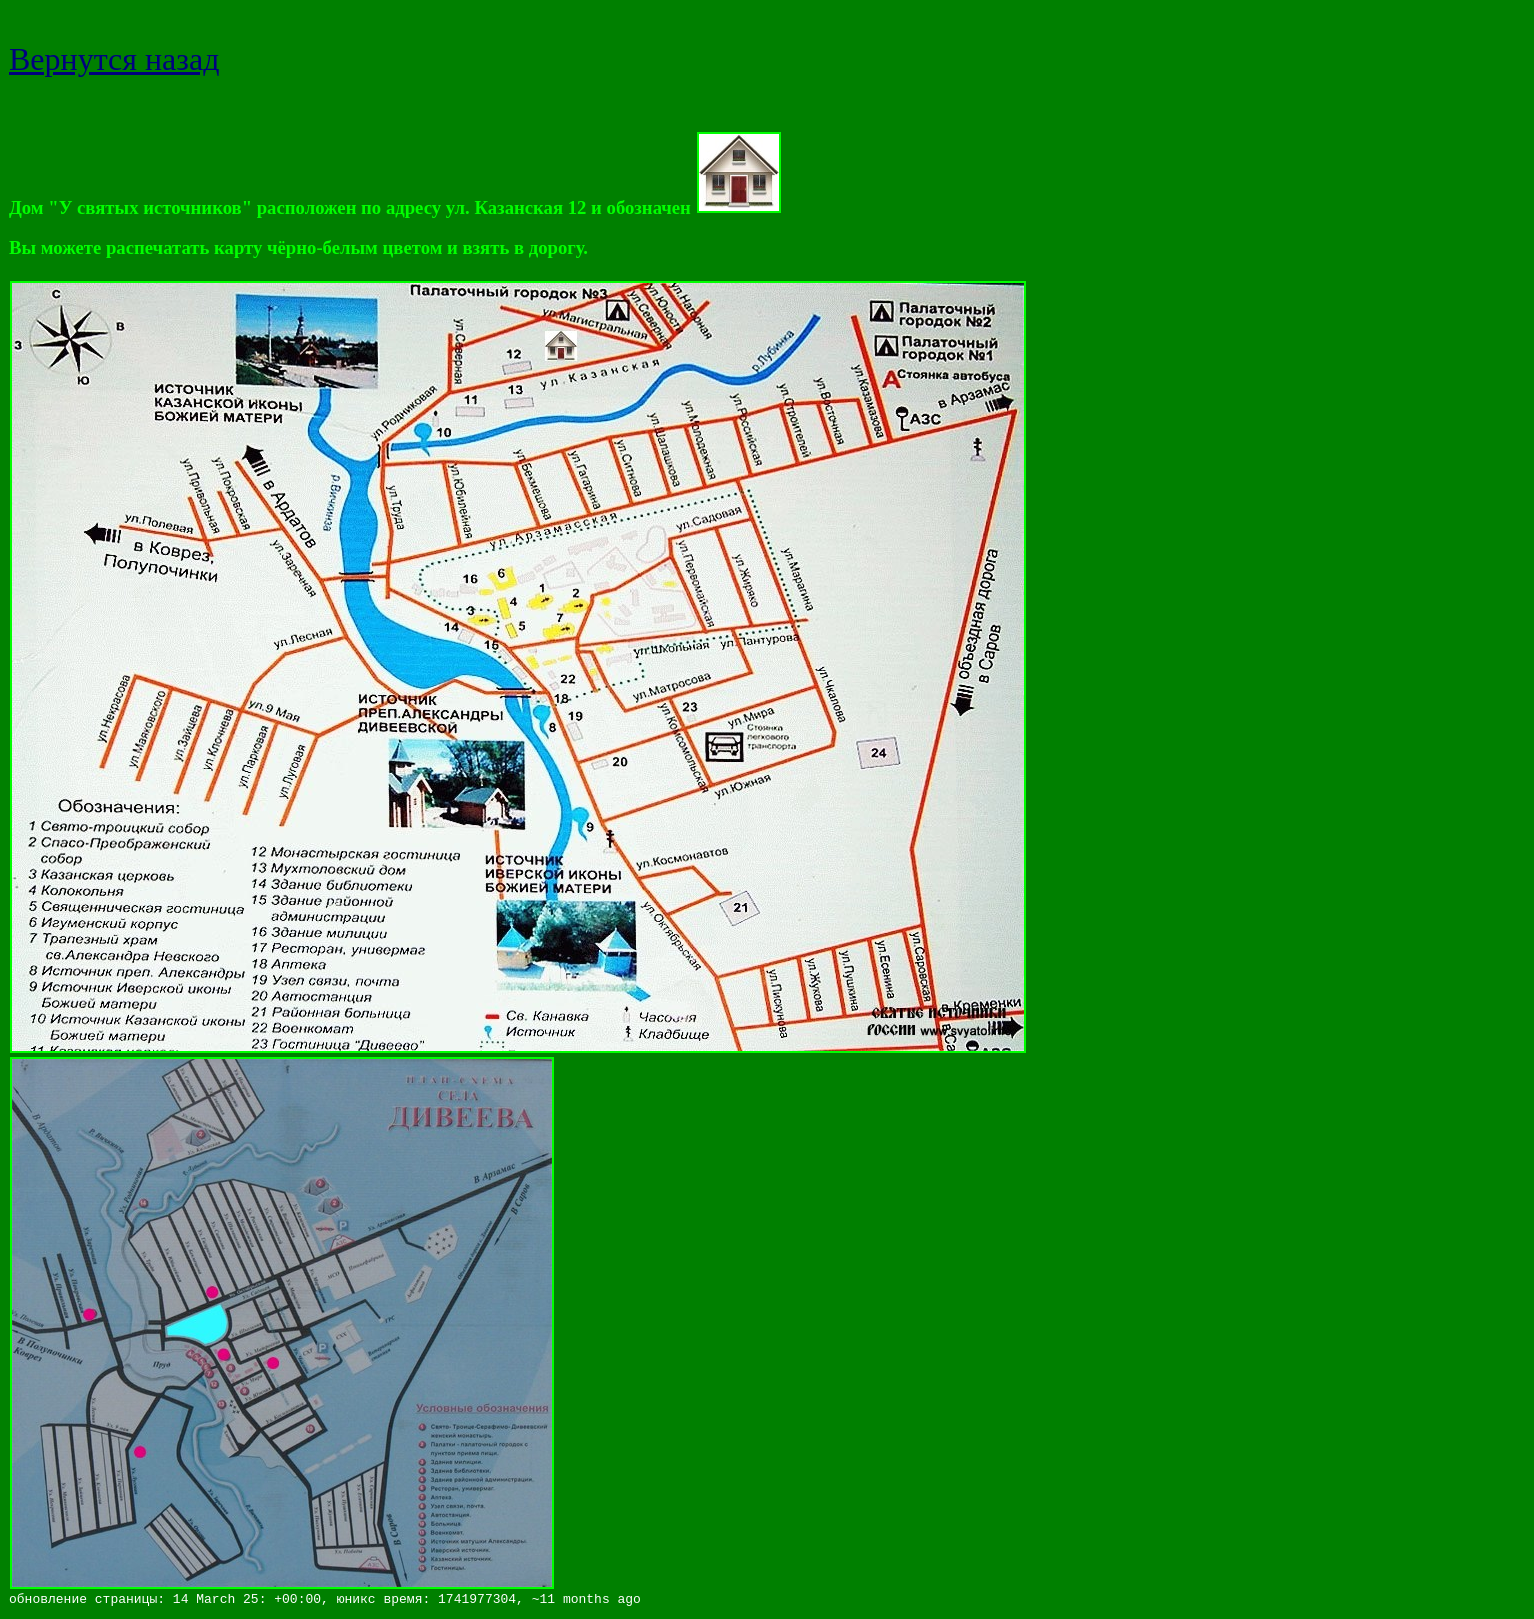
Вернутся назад (114, 59)
